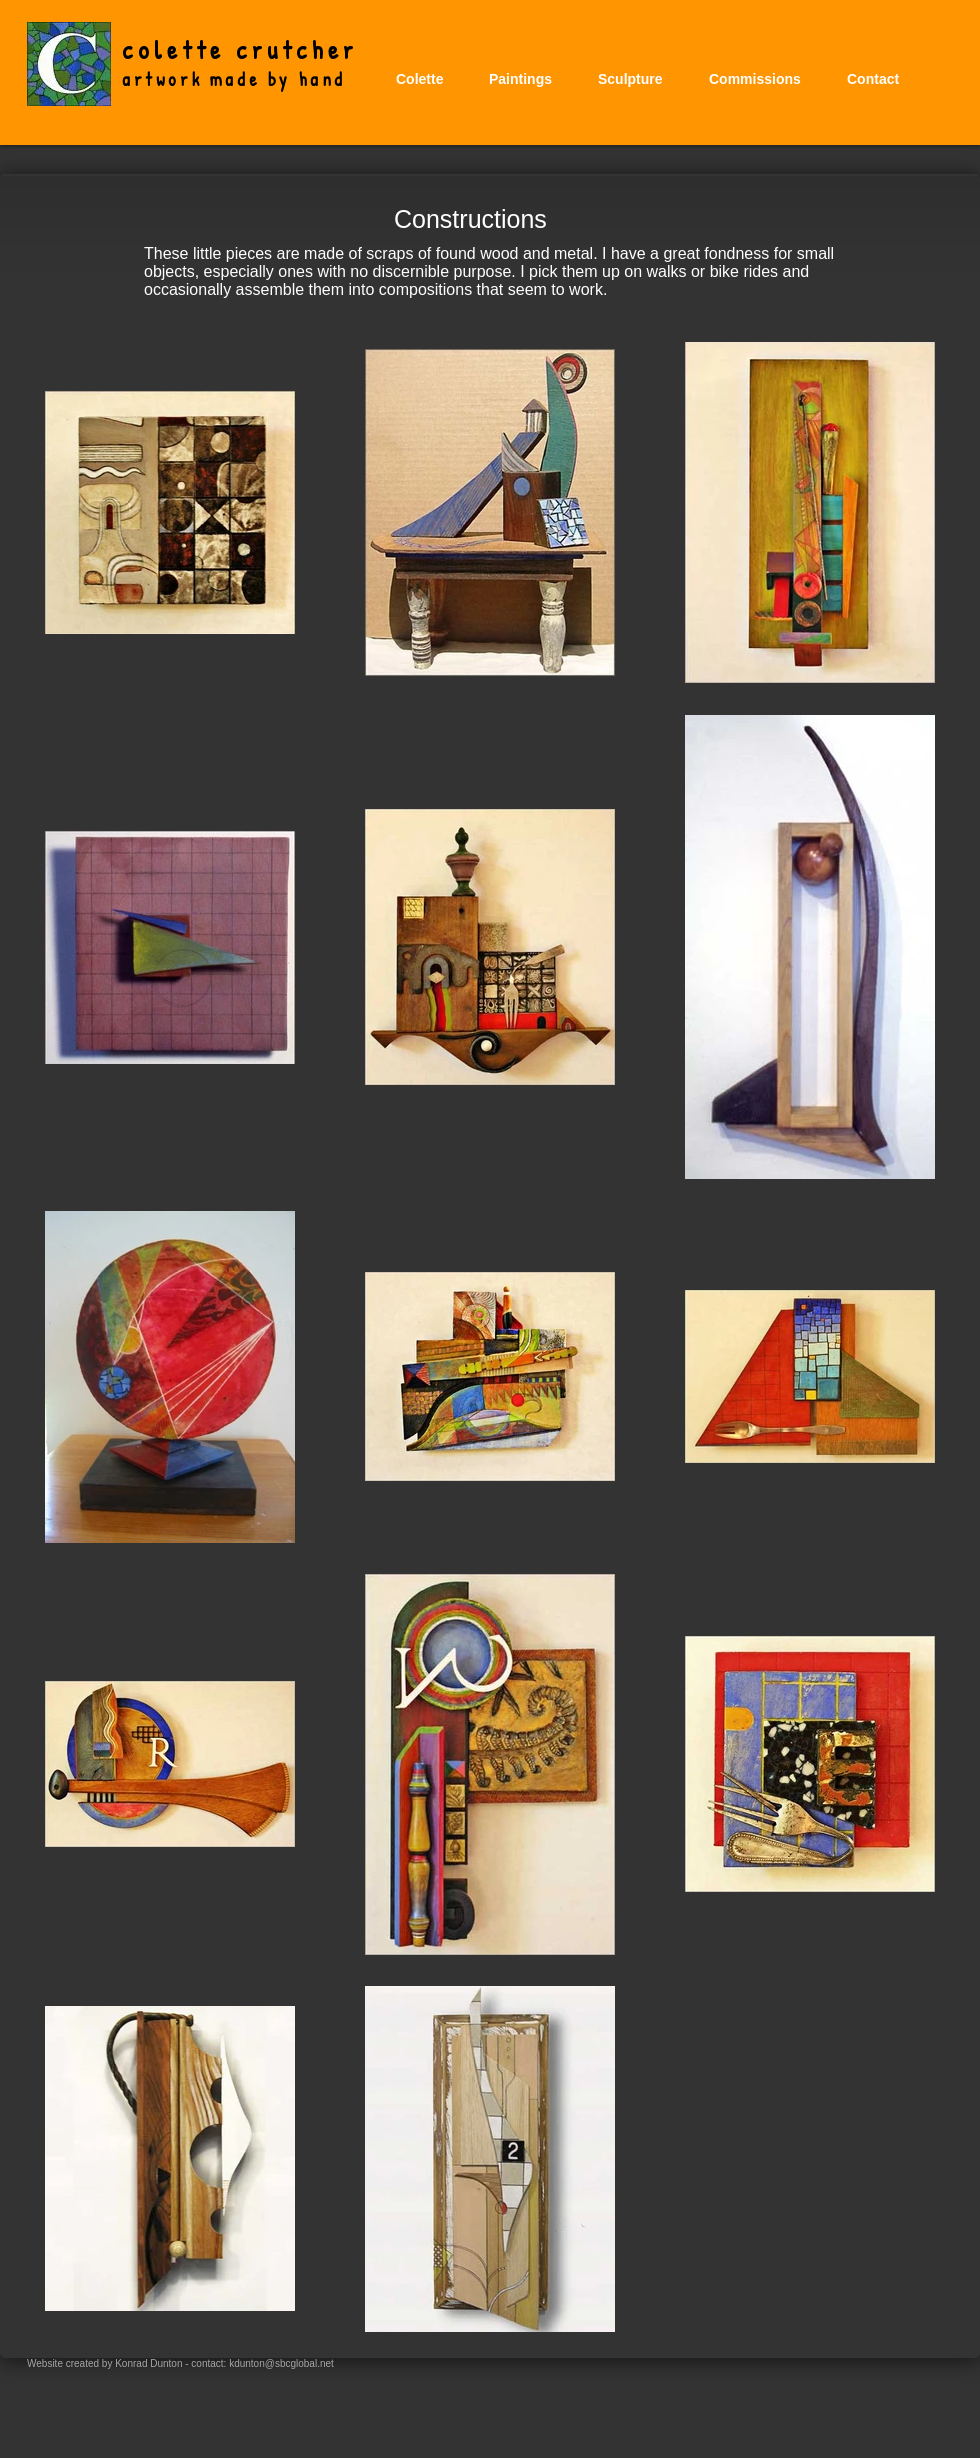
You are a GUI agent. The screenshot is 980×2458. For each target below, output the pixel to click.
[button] (520, 79)
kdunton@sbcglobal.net (281, 2363)
